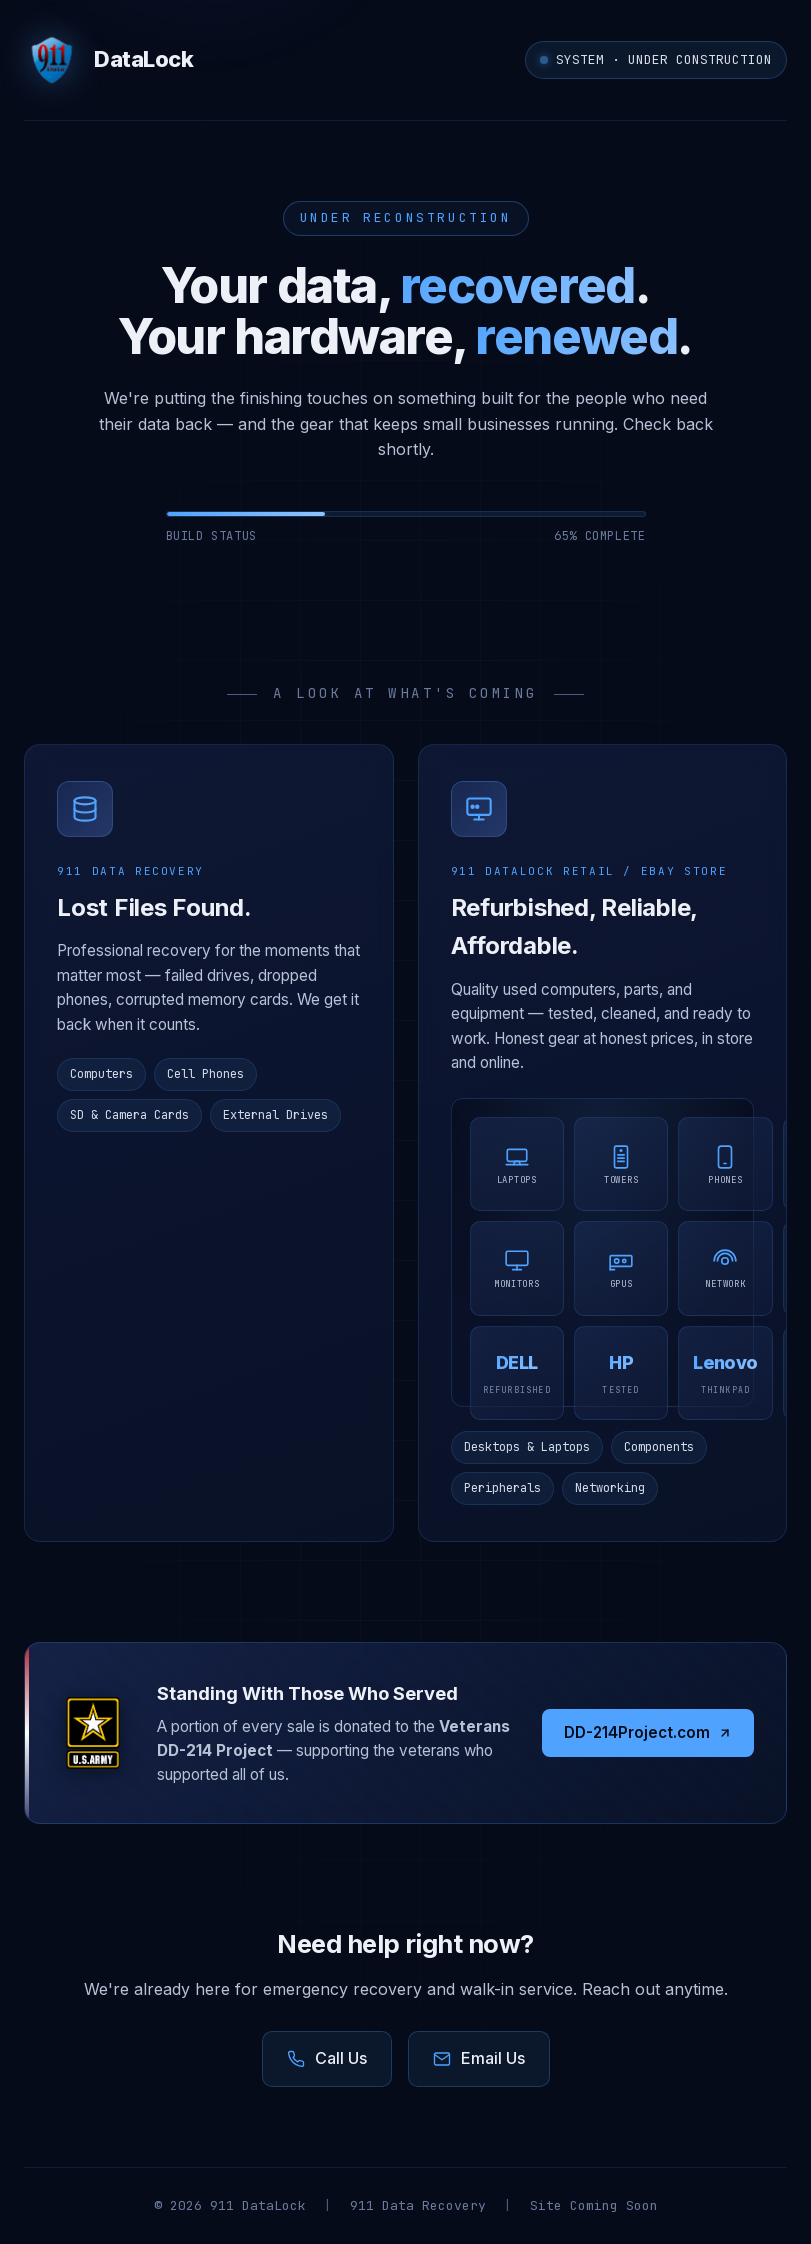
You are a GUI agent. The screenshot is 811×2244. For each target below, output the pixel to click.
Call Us (327, 2058)
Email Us (479, 2058)
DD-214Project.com (648, 1732)
